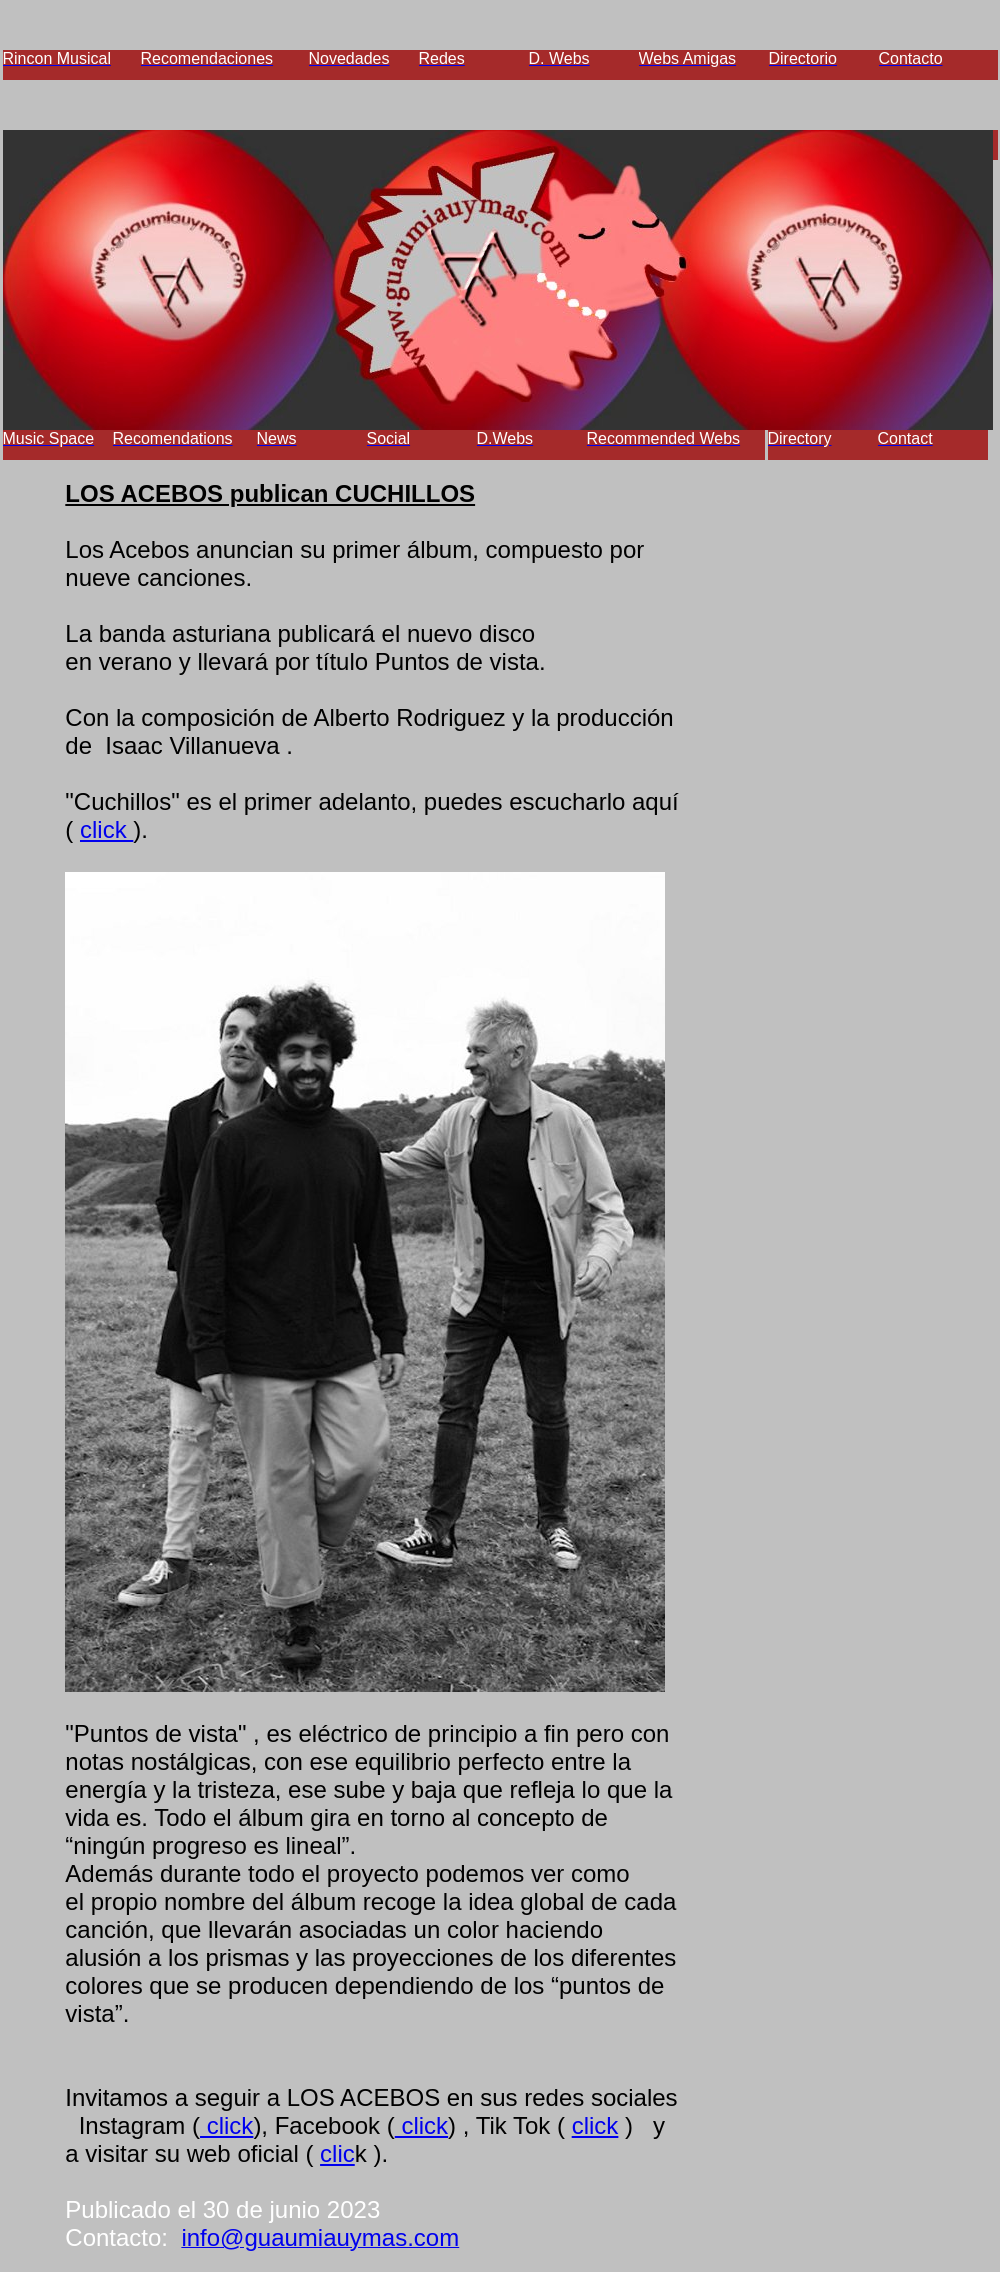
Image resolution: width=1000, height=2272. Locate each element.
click (106, 829)
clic (337, 2153)
